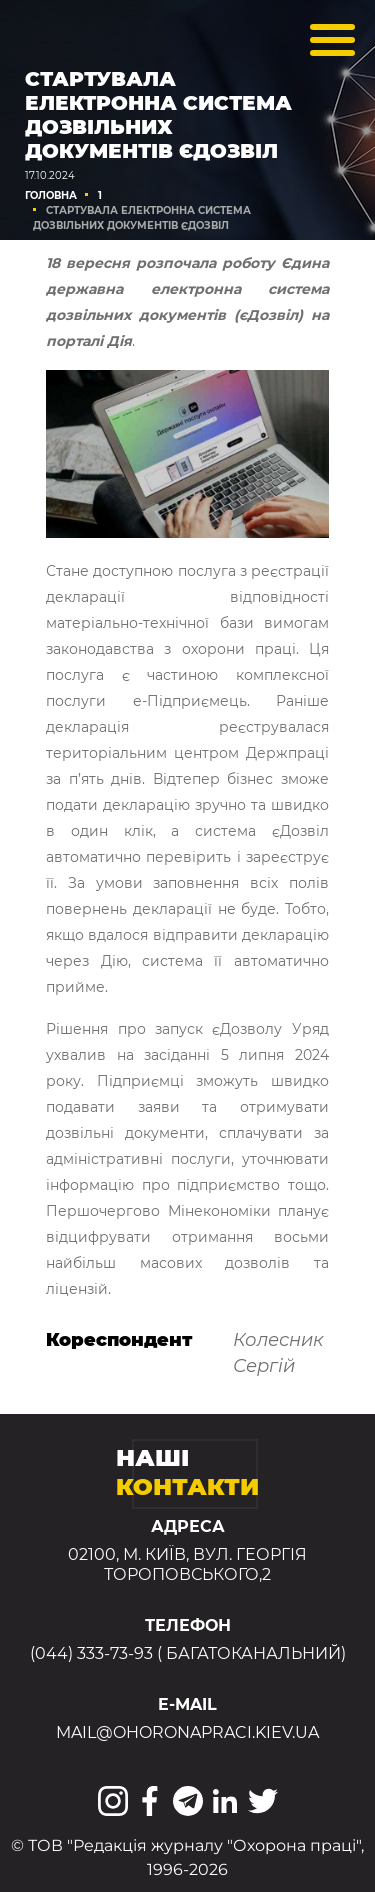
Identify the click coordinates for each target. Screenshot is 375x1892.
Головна (51, 195)
